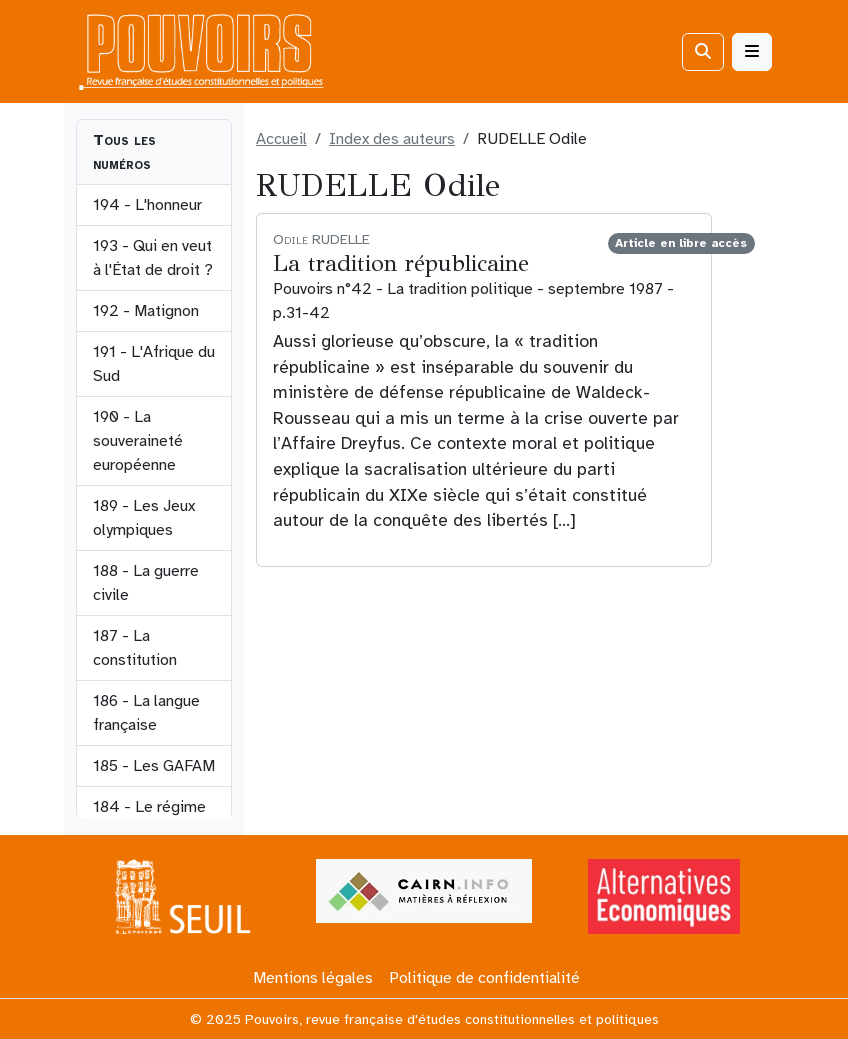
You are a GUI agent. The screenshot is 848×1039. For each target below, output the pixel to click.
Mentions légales (313, 978)
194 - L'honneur (147, 205)
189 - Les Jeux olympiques (144, 518)
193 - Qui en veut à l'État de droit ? (153, 258)
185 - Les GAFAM (154, 766)
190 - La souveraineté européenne (138, 441)
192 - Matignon (146, 311)
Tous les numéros (124, 152)
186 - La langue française (146, 713)
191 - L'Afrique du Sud (154, 364)
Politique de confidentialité (484, 978)
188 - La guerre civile (146, 583)
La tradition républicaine (401, 263)
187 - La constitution (135, 648)
